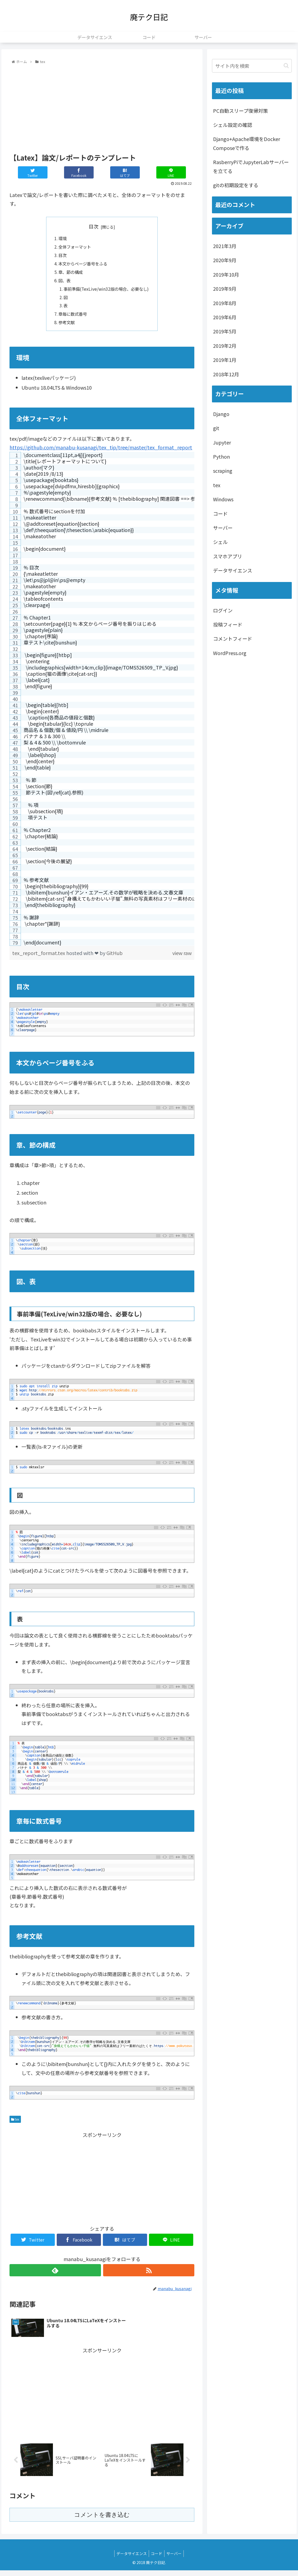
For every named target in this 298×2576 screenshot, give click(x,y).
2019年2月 (224, 345)
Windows (223, 499)
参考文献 (65, 326)
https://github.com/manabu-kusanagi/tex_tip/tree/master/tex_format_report (100, 451)
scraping (222, 470)
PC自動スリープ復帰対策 (240, 110)
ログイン (223, 610)
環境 (61, 238)
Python (221, 456)
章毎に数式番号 (72, 318)
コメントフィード (232, 638)
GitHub (114, 957)
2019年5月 (224, 331)
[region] (101, 703)
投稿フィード (227, 624)
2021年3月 (224, 245)
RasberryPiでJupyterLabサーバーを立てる (251, 166)
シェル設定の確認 (232, 124)
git (216, 427)
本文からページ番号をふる (83, 265)
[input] (252, 66)
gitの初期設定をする (235, 185)
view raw (182, 957)
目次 (94, 226)
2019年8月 (224, 302)
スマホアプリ (227, 556)
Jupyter (222, 442)
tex (15, 2123)
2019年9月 (224, 288)
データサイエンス (232, 570)
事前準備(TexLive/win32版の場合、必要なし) (106, 291)
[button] (286, 65)
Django (221, 413)
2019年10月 (226, 274)
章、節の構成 (70, 274)
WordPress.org (229, 652)
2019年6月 (224, 317)
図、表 (63, 282)
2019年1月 (224, 359)
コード (220, 513)
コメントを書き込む (102, 2520)
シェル (220, 541)
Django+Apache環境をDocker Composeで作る (246, 143)
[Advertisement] (102, 106)
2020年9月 (224, 260)
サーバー (223, 527)
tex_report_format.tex (39, 957)
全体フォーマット (74, 247)
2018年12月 (226, 374)
